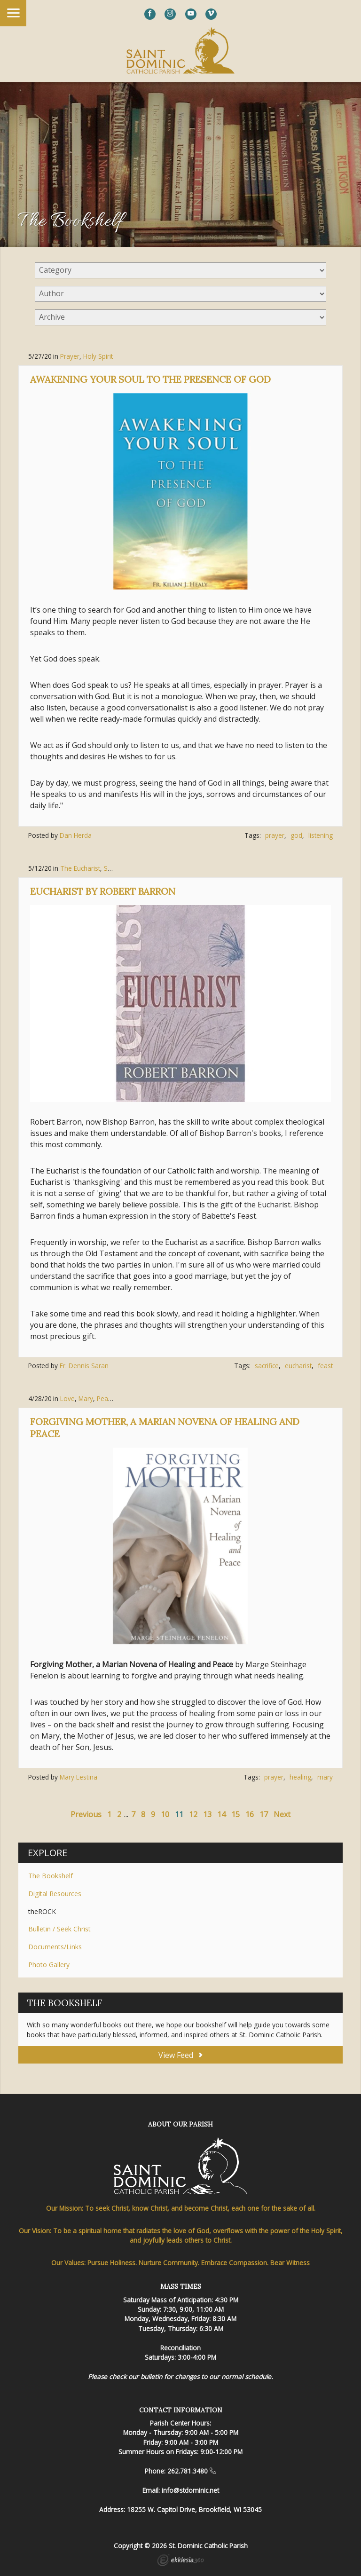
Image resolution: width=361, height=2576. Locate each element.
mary (325, 1776)
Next (282, 1814)
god (296, 835)
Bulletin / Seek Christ (59, 1928)
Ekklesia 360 (180, 2561)
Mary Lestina (78, 1776)
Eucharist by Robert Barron (102, 891)
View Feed (180, 2055)
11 (179, 1814)
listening (320, 835)
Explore (47, 1852)
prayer (274, 835)
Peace (106, 1398)
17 (263, 1814)
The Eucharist (80, 868)
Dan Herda (76, 835)
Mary (85, 1398)
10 (165, 1814)
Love (67, 1398)
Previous (86, 1814)
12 (193, 1814)
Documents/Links (55, 1946)
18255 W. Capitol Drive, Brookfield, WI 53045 (194, 2509)
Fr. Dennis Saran (84, 1365)
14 (221, 1814)
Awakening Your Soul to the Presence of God (150, 379)
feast (325, 1365)
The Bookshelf (50, 1875)
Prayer (69, 356)
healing (300, 1776)
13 (207, 1814)
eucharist (298, 1365)
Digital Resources (54, 1893)
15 (235, 1814)
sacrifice (267, 1365)
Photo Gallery (49, 1964)
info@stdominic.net (190, 2490)
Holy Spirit (98, 356)
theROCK (42, 1911)
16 (249, 1814)
